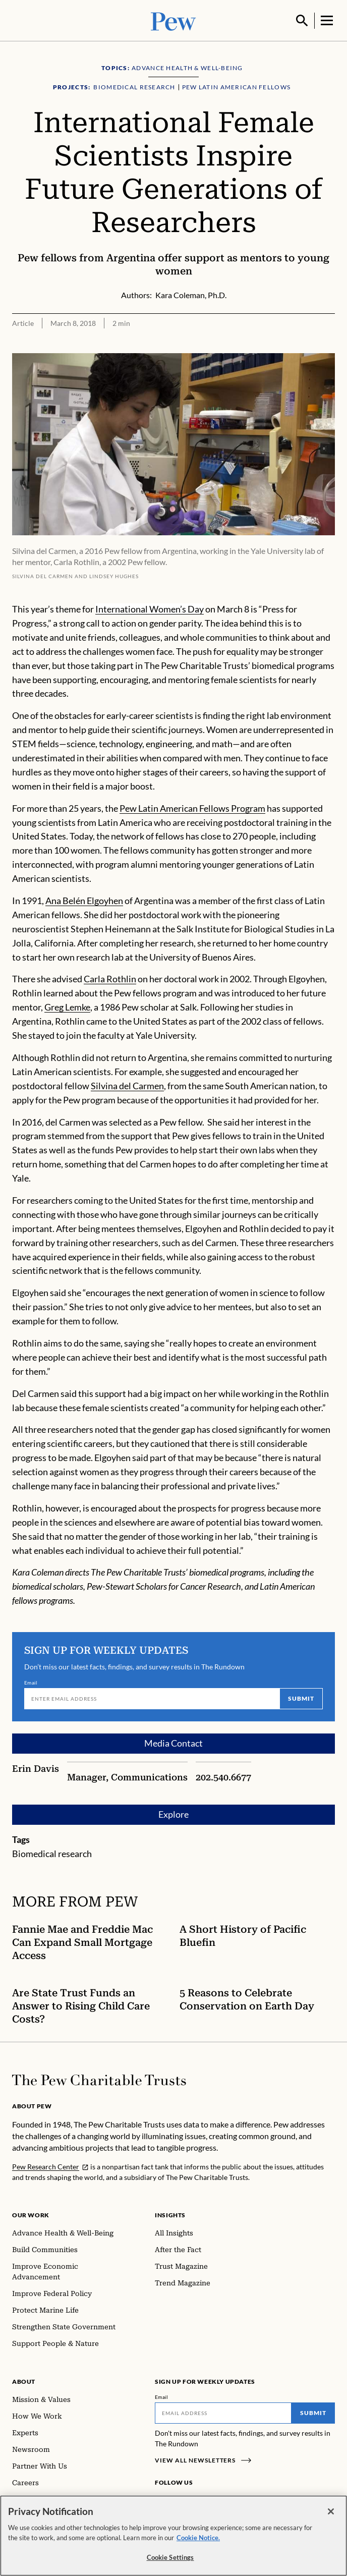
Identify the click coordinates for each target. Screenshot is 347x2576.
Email (31, 1681)
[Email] (151, 1697)
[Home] (99, 2079)
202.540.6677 (223, 1776)
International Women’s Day (149, 607)
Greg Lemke (67, 1006)
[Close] (331, 2511)
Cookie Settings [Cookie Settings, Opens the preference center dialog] (170, 2557)
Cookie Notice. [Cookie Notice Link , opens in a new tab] (198, 2538)
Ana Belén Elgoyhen (84, 899)
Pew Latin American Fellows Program (192, 807)
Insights (170, 2214)
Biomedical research (52, 1852)
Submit (301, 1697)
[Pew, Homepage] (173, 20)
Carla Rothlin (110, 977)
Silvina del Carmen (127, 1084)
